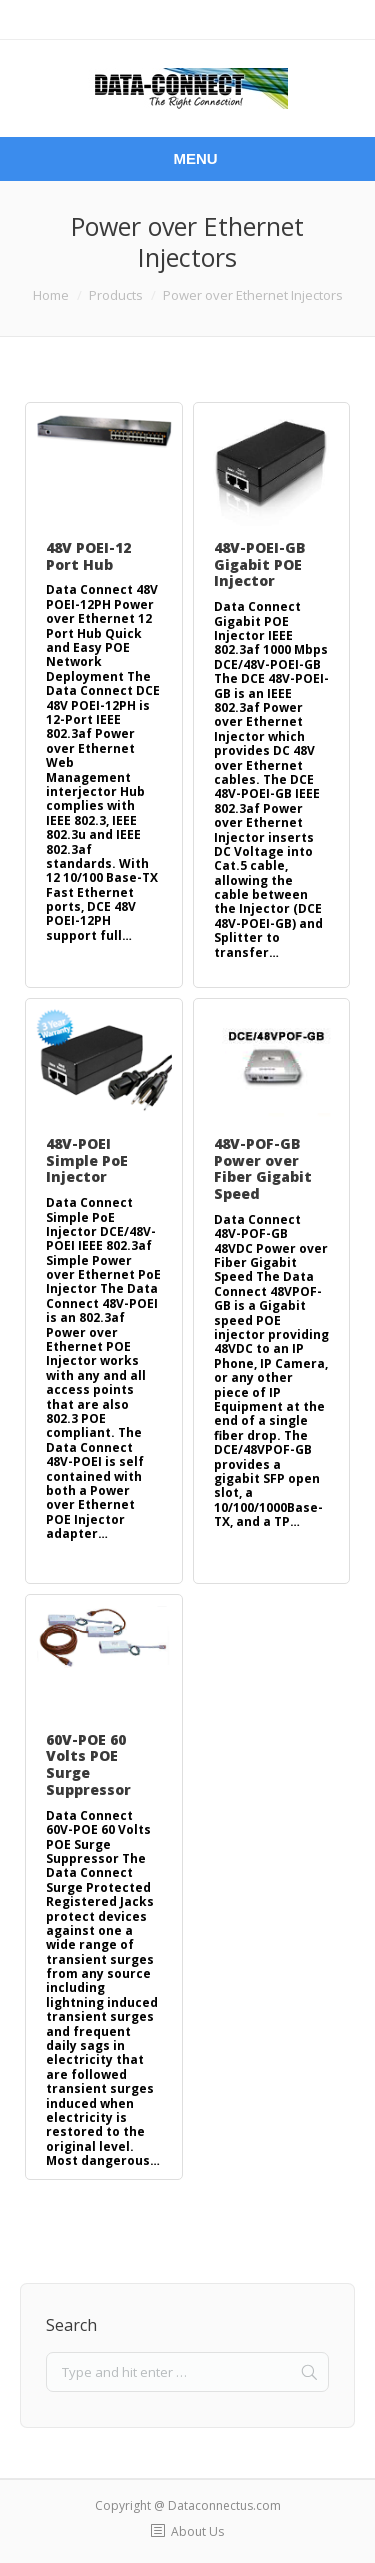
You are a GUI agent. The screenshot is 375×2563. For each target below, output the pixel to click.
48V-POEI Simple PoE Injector (87, 1160)
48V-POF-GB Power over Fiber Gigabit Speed (263, 1168)
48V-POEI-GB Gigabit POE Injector (260, 564)
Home (51, 295)
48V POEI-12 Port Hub (88, 556)
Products (116, 295)
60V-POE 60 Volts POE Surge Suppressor (88, 1764)
